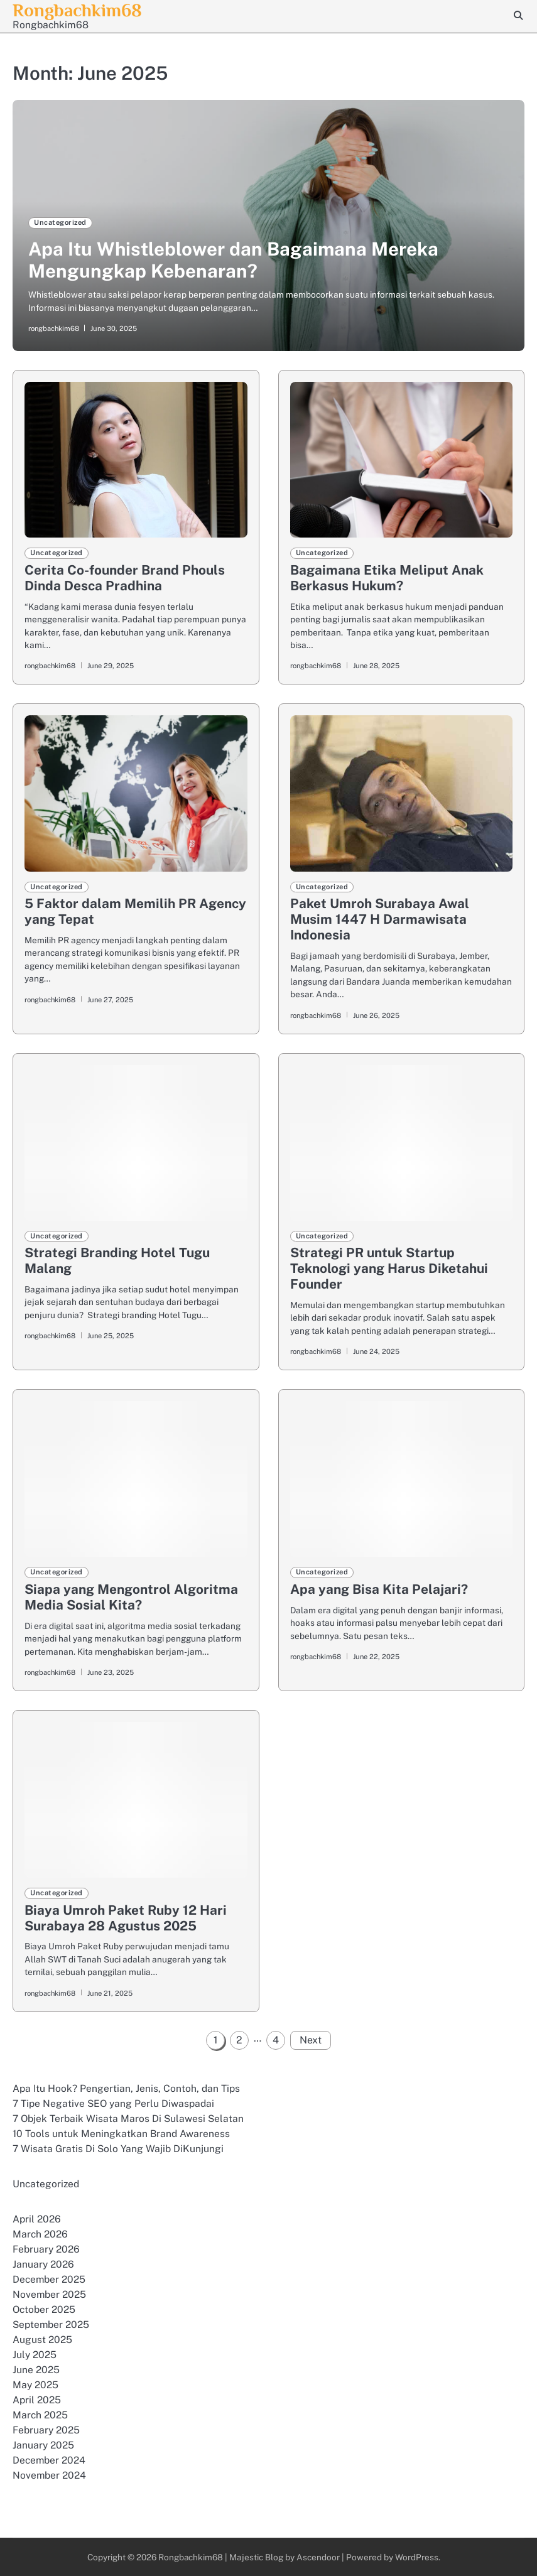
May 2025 (35, 2385)
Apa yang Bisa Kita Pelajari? (379, 1589)
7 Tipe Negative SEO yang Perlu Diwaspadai (113, 2103)
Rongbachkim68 (190, 2557)
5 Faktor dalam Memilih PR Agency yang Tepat (135, 911)
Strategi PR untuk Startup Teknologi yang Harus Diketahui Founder (389, 1268)
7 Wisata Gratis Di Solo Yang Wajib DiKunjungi (118, 2149)
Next (311, 2040)
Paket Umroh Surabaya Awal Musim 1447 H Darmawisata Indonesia (379, 919)
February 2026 (46, 2249)
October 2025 (44, 2309)
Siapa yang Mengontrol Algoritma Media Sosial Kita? (131, 1597)
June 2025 (36, 2370)
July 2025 (35, 2355)
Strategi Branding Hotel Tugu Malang (117, 1260)
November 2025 (50, 2294)
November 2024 (50, 2475)
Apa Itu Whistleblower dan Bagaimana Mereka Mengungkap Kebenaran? (233, 260)
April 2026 (37, 2219)
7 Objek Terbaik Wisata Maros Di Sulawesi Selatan (128, 2118)
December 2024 (49, 2460)
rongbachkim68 (53, 328)
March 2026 (40, 2234)
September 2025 (51, 2324)
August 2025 (42, 2340)
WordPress (416, 2557)
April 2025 (37, 2400)
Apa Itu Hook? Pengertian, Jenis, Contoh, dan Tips (126, 2088)
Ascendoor (318, 2557)
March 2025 (40, 2415)
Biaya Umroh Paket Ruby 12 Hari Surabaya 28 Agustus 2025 (125, 1918)
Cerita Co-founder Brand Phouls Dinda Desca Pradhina (124, 577)
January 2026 (43, 2264)
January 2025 (43, 2445)
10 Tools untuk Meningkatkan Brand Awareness (121, 2134)
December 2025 (49, 2279)
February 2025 (46, 2430)
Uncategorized (60, 222)
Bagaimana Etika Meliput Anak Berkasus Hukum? (387, 577)
